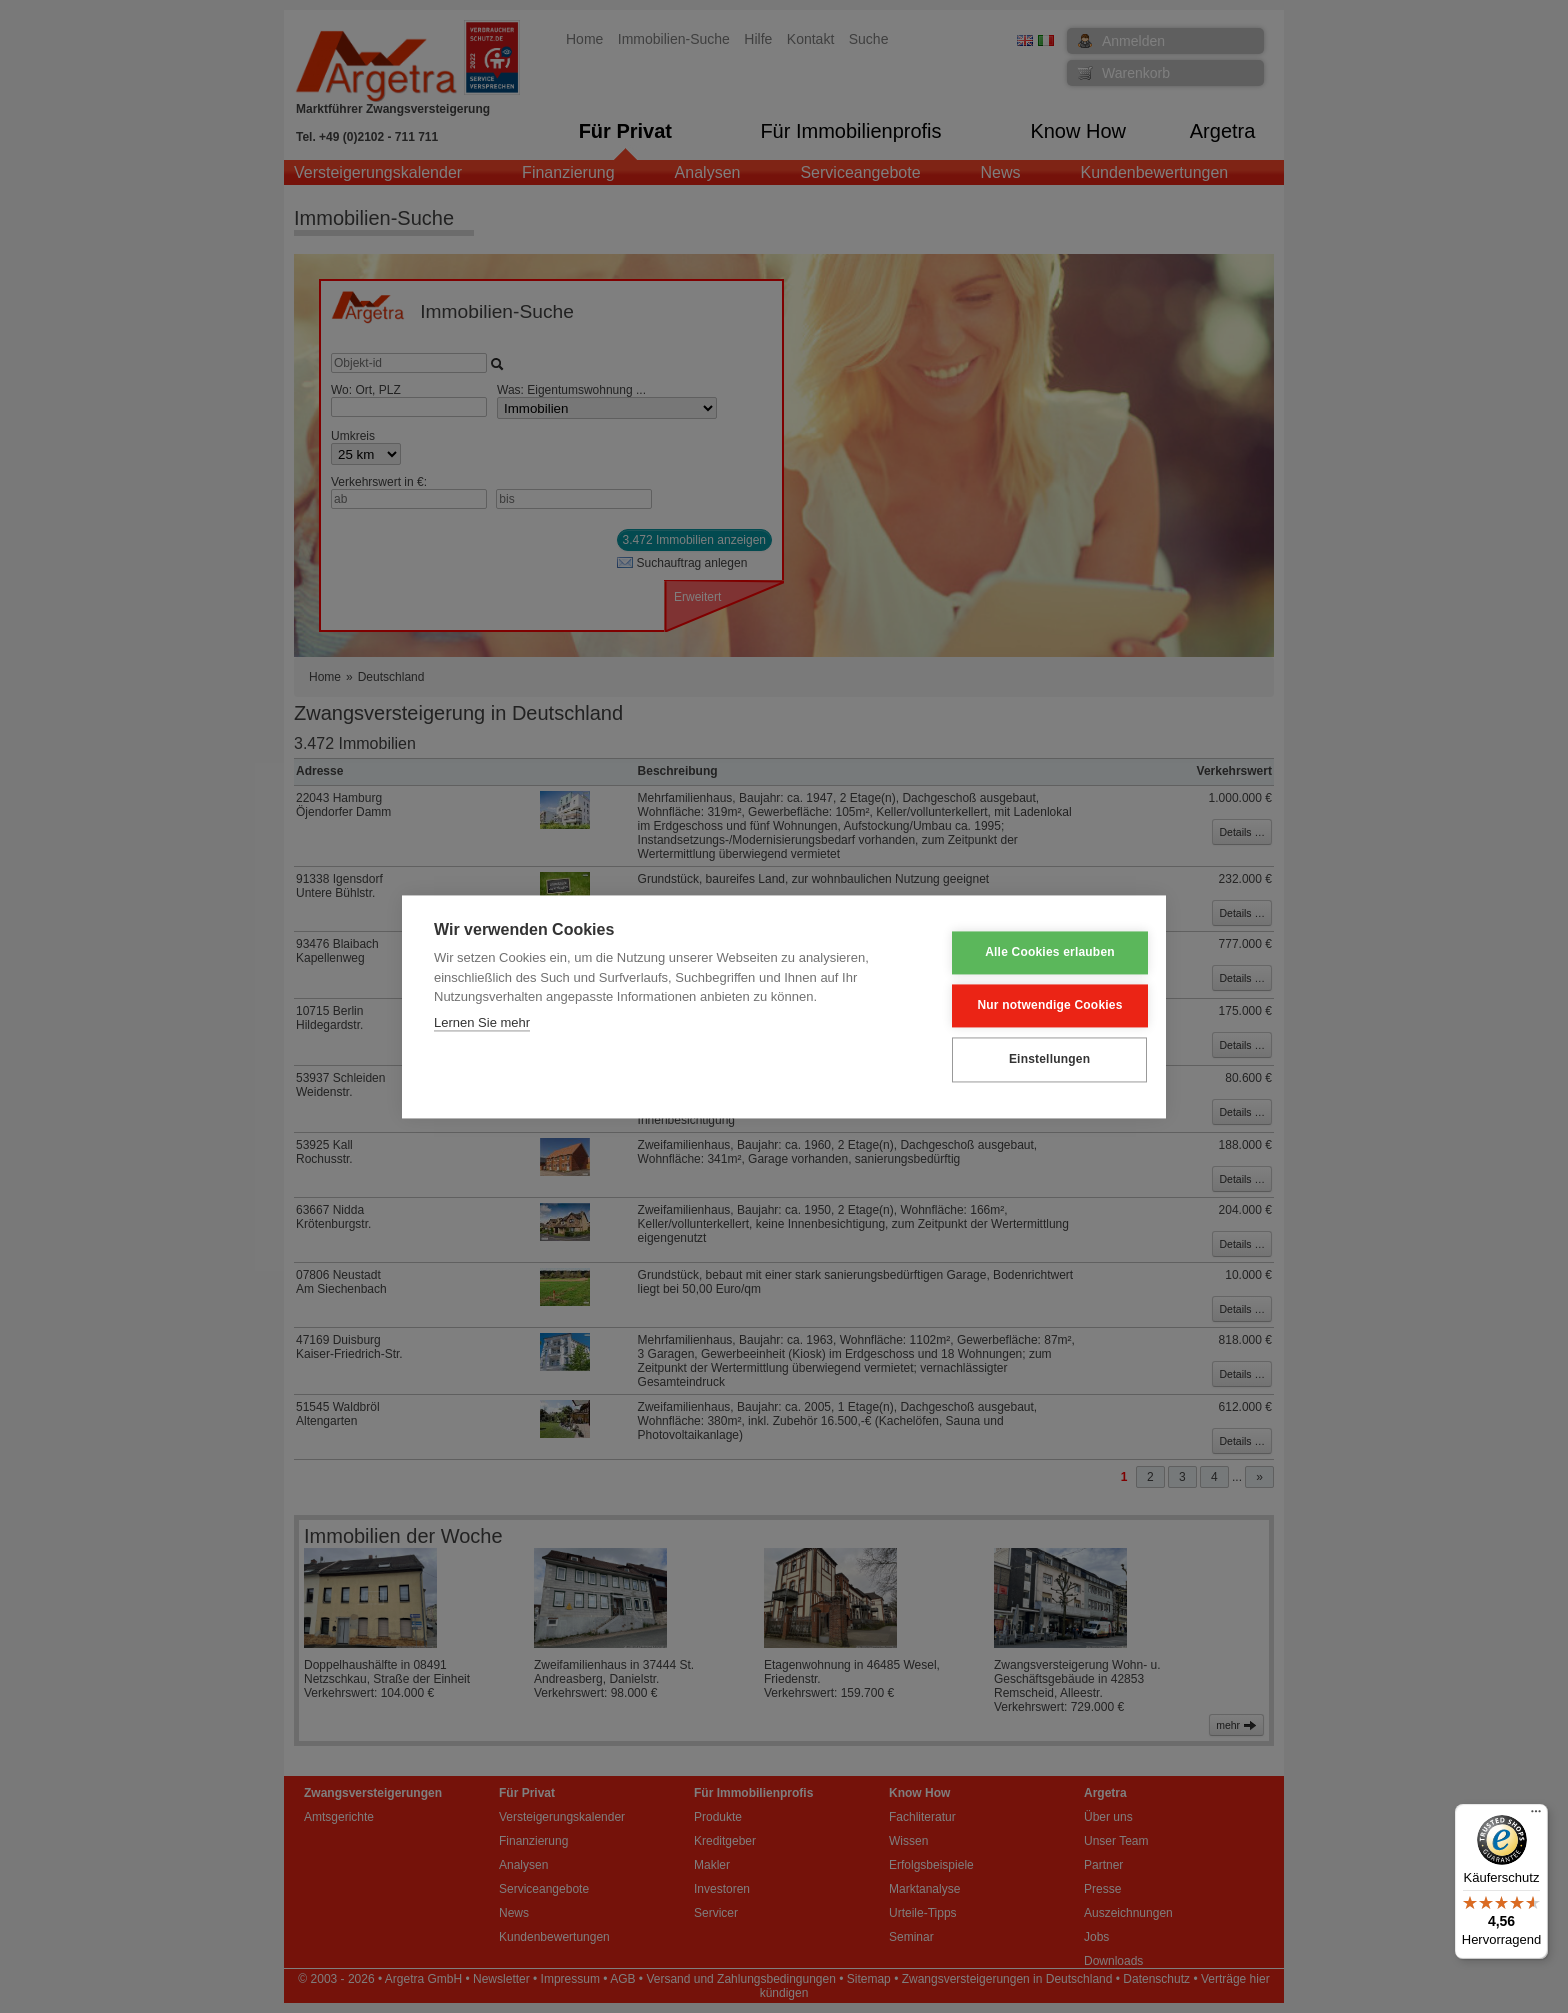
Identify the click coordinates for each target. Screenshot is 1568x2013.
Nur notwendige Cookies (1035, 1006)
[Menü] (1536, 1816)
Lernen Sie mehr (482, 1022)
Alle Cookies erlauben (1036, 953)
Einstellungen (1034, 1060)
